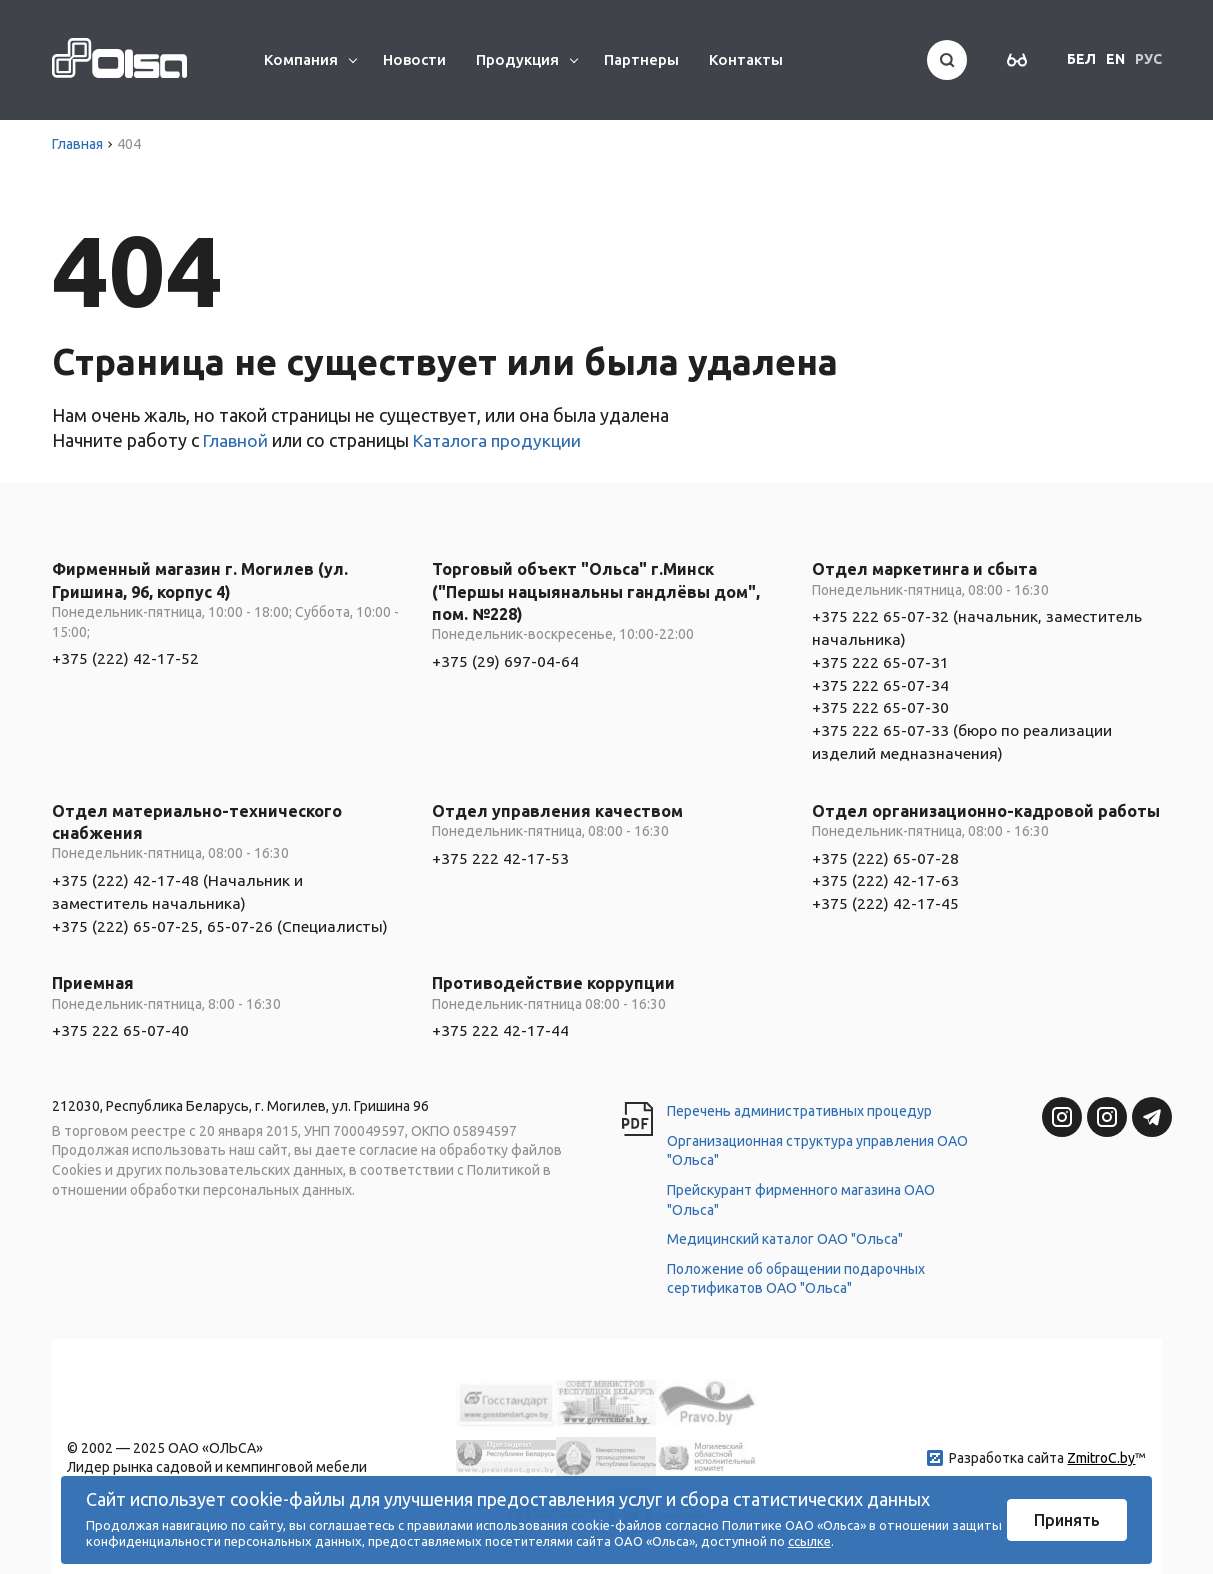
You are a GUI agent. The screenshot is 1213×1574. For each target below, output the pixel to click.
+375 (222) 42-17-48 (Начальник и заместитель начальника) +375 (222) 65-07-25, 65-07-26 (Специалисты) (221, 899)
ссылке (809, 1541)
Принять (1067, 1520)
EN (1115, 59)
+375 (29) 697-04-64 (505, 661)
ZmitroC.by (1101, 1454)
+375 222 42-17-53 (500, 855)
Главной (236, 440)
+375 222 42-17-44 (500, 1026)
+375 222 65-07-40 (120, 1026)
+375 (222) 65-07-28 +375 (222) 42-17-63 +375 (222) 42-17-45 (885, 877)
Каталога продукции (501, 440)
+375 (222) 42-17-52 (125, 658)
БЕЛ (1081, 59)
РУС (1148, 59)
